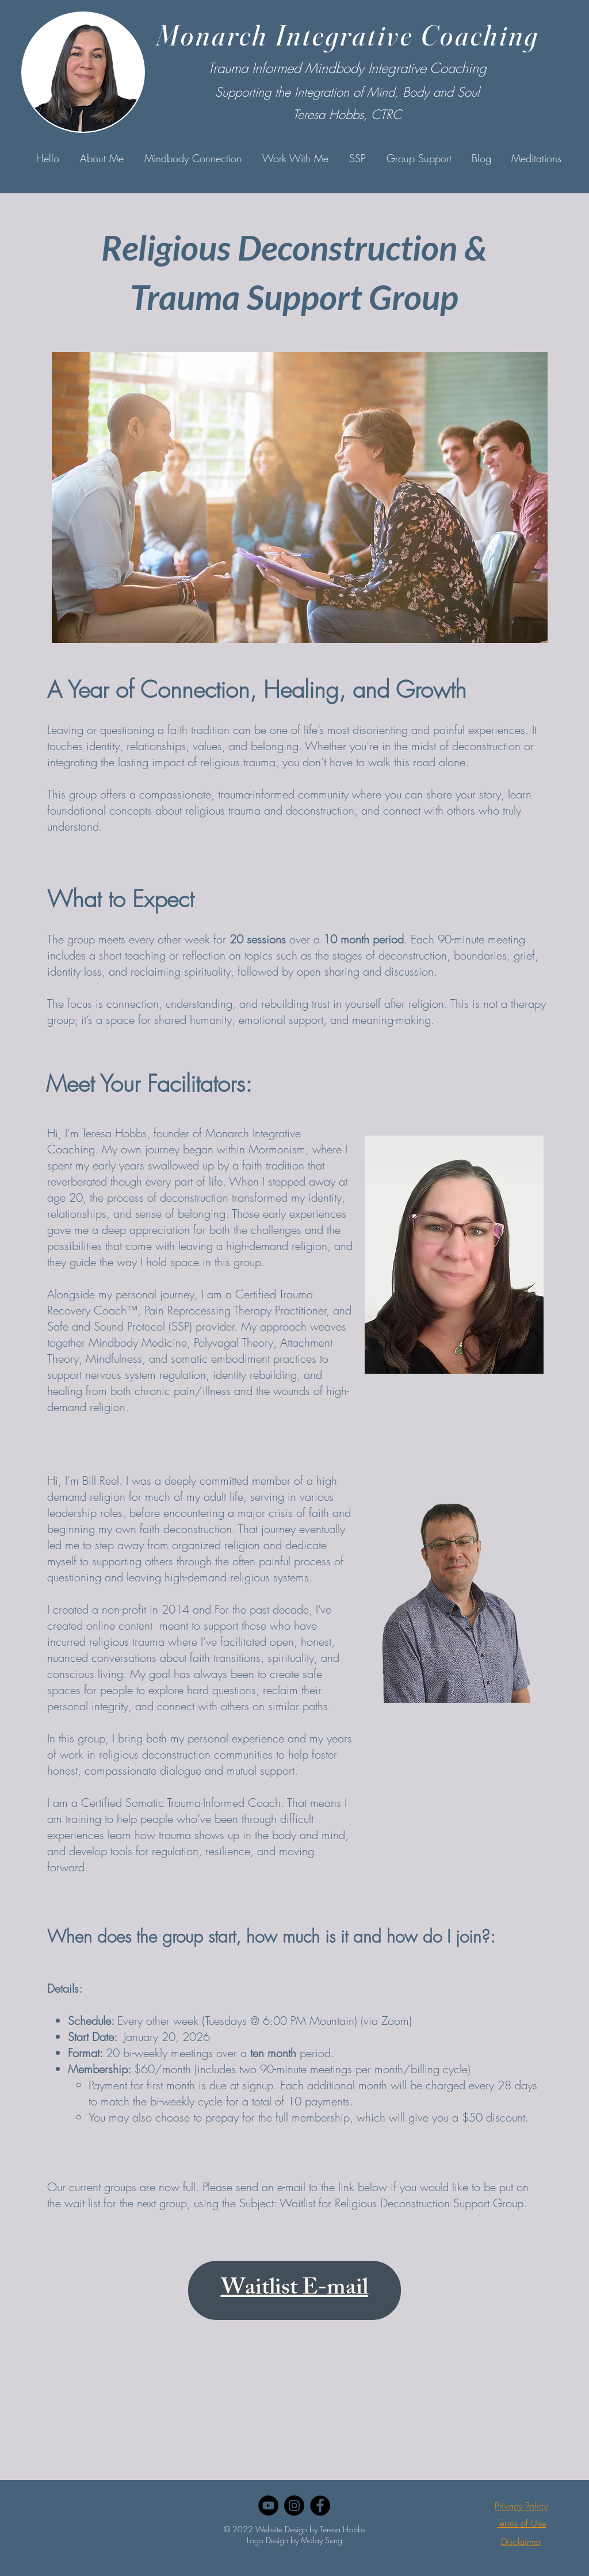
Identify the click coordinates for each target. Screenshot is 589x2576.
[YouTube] (268, 2505)
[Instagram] (294, 2505)
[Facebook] (320, 2505)
